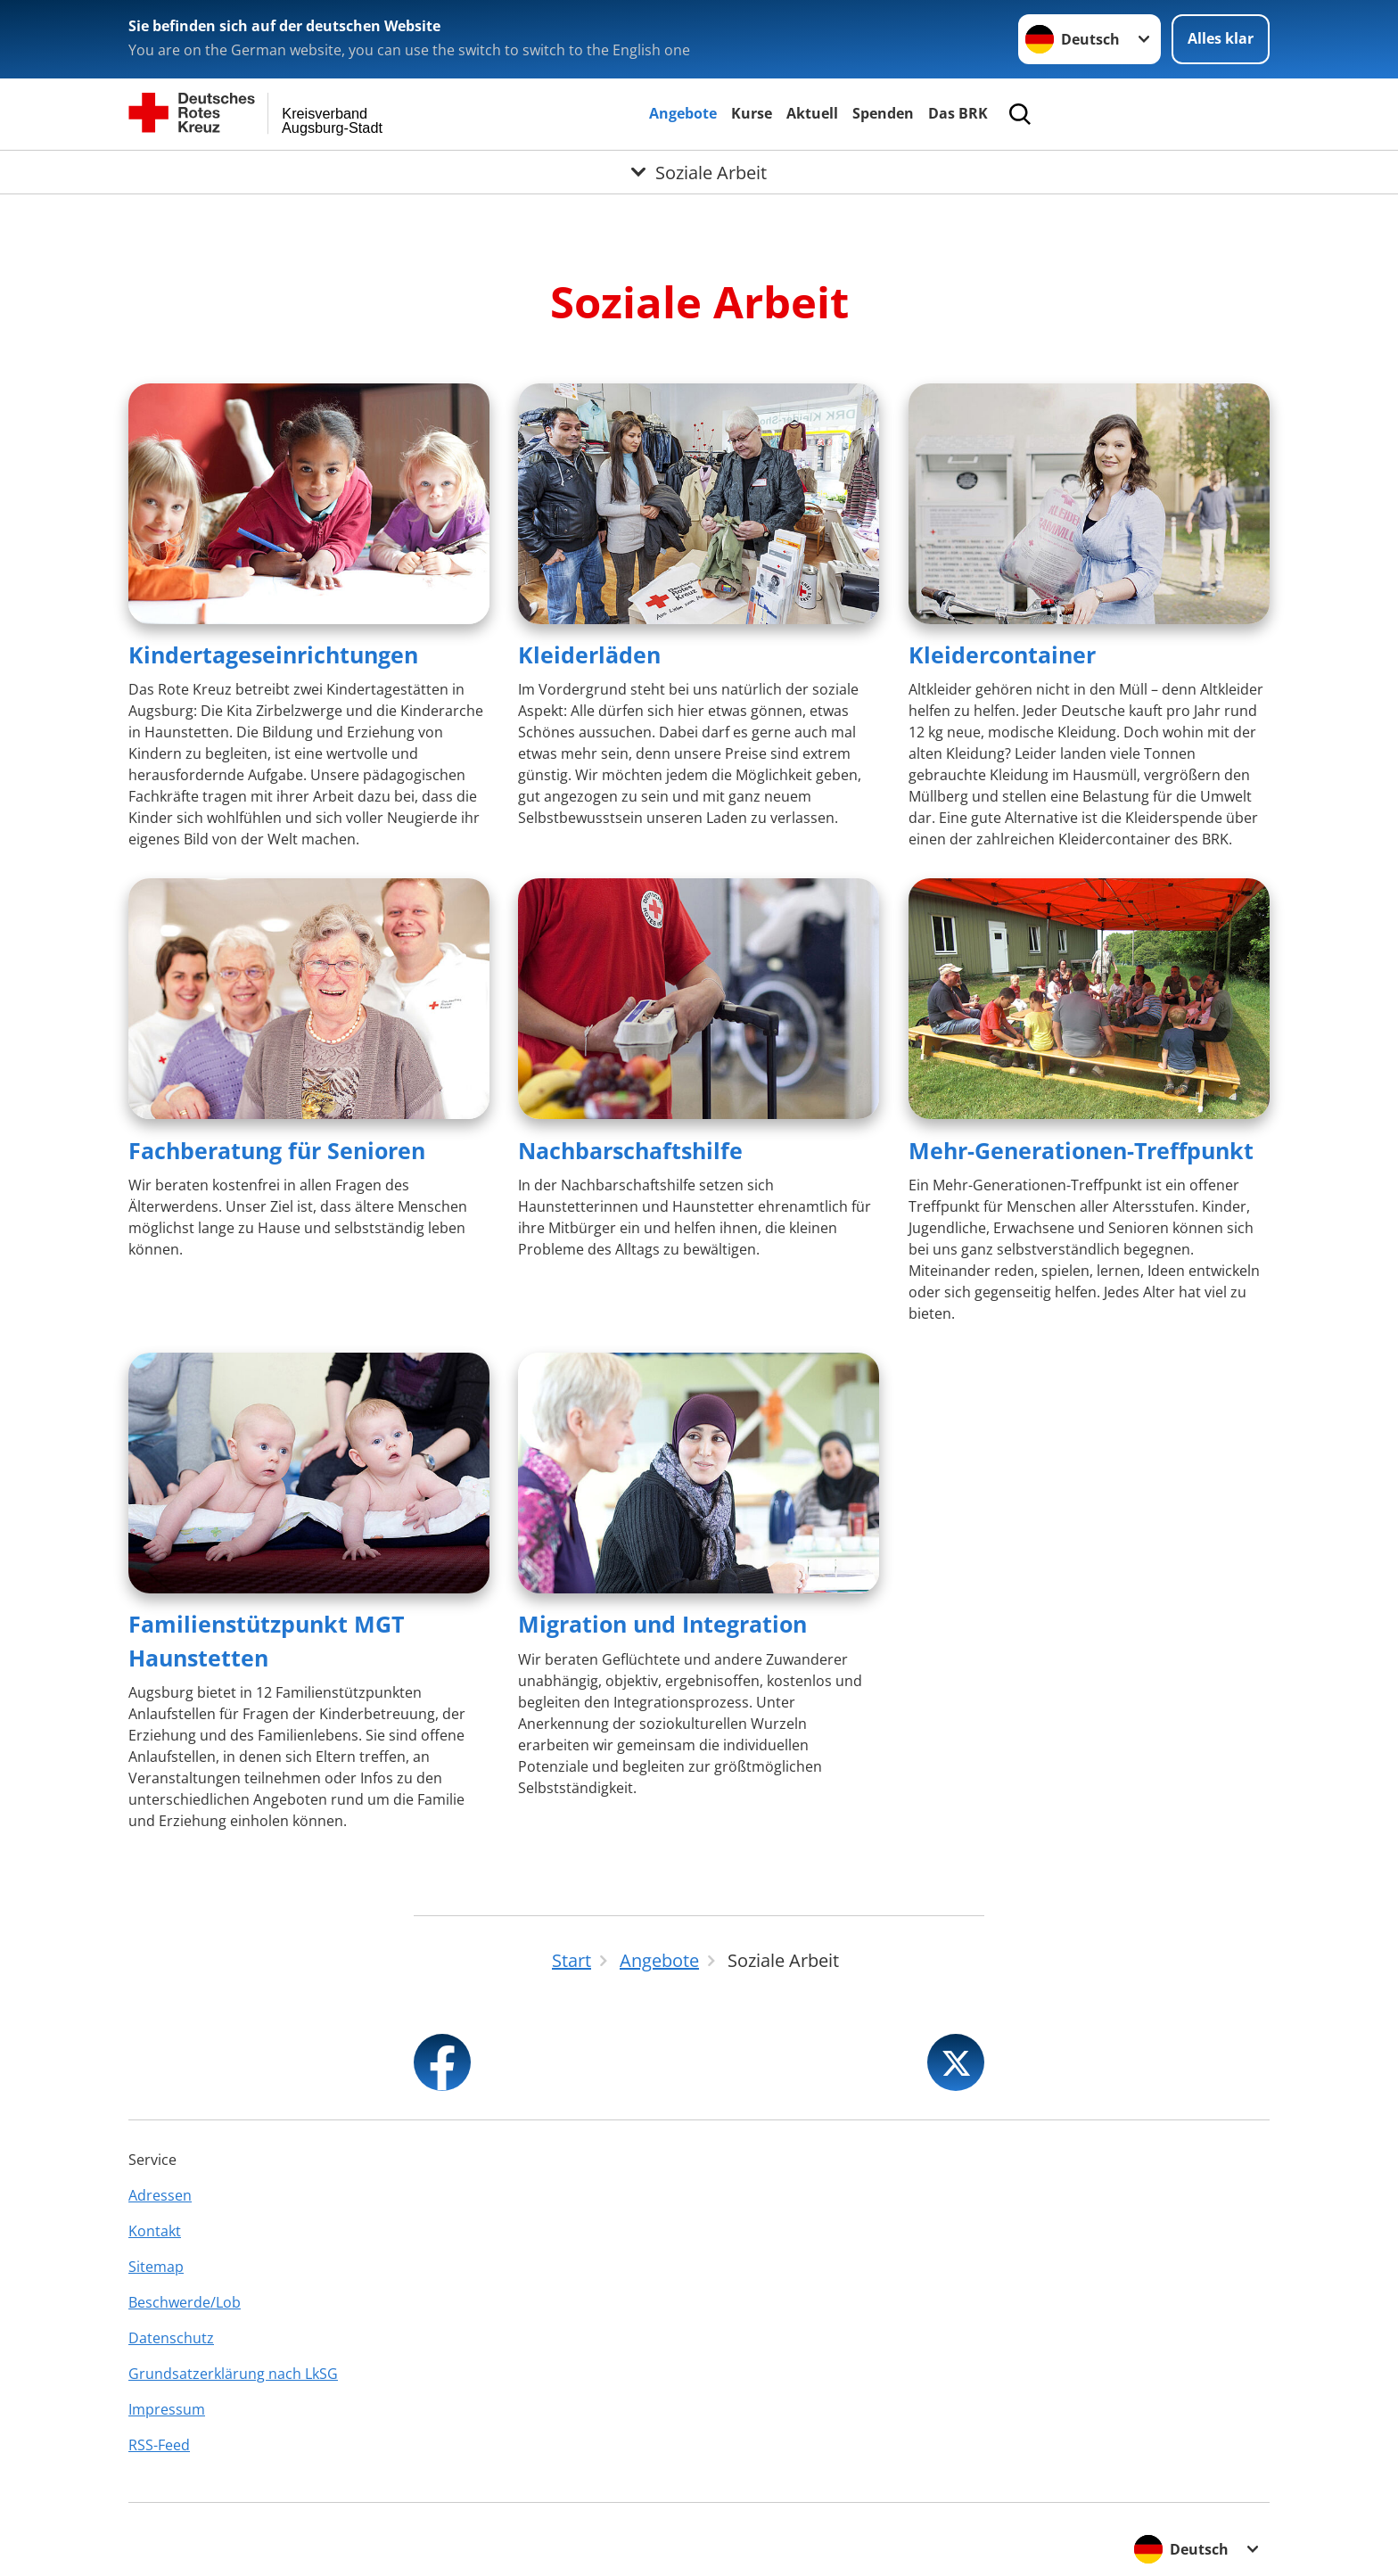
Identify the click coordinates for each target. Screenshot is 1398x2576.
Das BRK (958, 113)
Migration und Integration (662, 1624)
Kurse (751, 113)
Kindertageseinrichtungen (273, 654)
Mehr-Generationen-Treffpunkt (1081, 1150)
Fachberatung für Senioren (276, 1150)
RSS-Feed (159, 2445)
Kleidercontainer (1002, 654)
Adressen (160, 2195)
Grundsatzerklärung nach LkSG (233, 2373)
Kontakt (154, 2231)
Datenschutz (171, 2338)
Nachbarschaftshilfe (630, 1150)
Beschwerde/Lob (184, 2302)
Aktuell (812, 113)
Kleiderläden (589, 654)
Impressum (166, 2409)
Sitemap (156, 2266)
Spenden (883, 113)
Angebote (683, 113)
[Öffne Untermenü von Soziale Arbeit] (699, 172)
